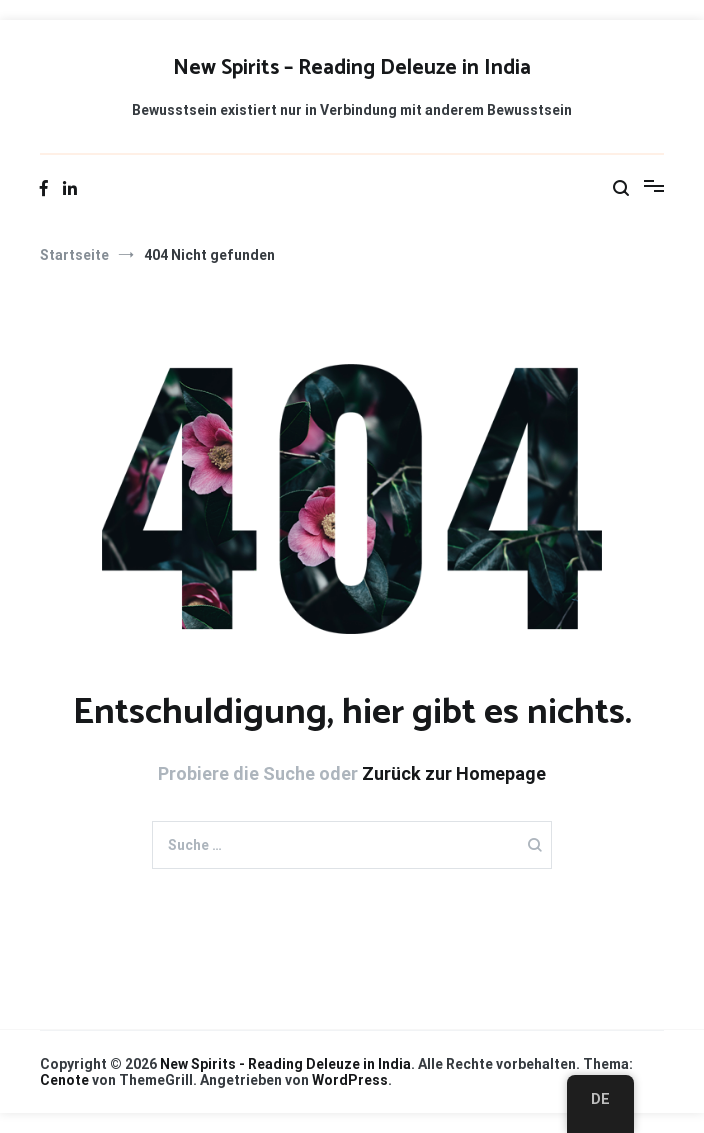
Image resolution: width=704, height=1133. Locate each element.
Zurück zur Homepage (454, 773)
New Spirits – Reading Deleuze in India (352, 68)
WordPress (350, 1080)
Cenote (64, 1080)
